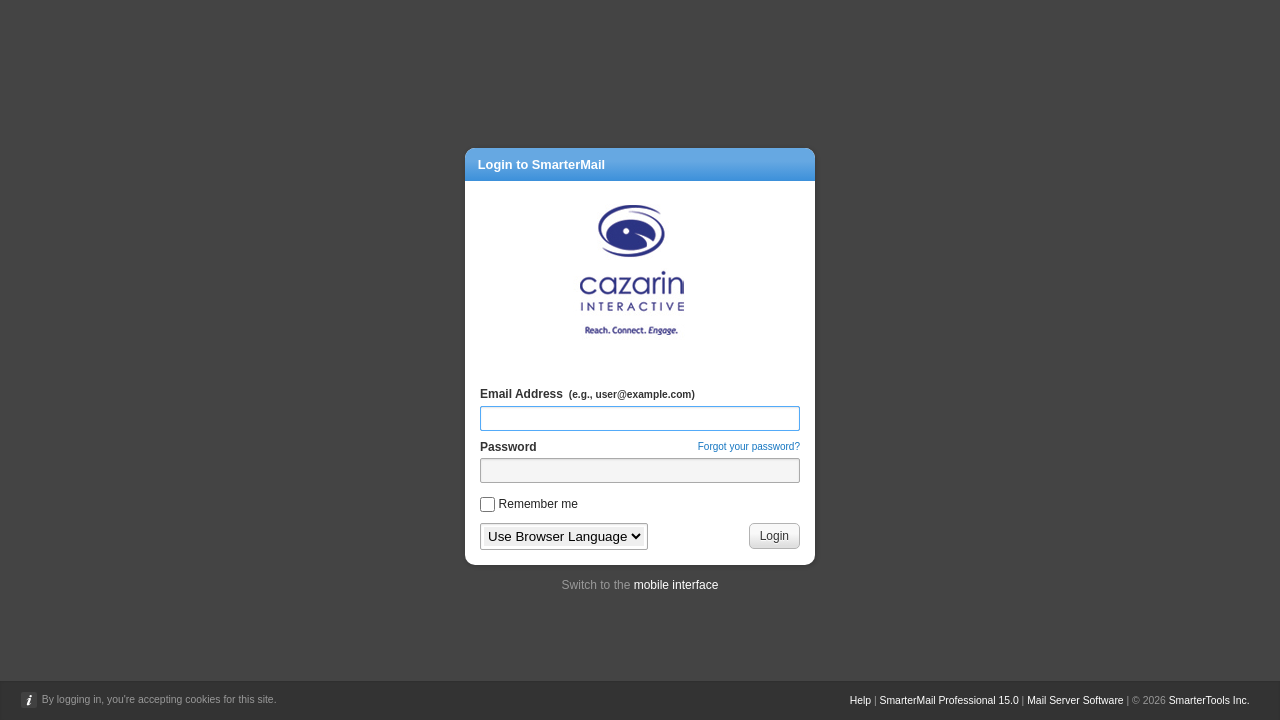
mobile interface (676, 585)
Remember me (538, 504)
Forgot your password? (749, 446)
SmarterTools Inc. (1209, 700)
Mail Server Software (1075, 700)
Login (774, 536)
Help (860, 700)
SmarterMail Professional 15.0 (949, 700)
